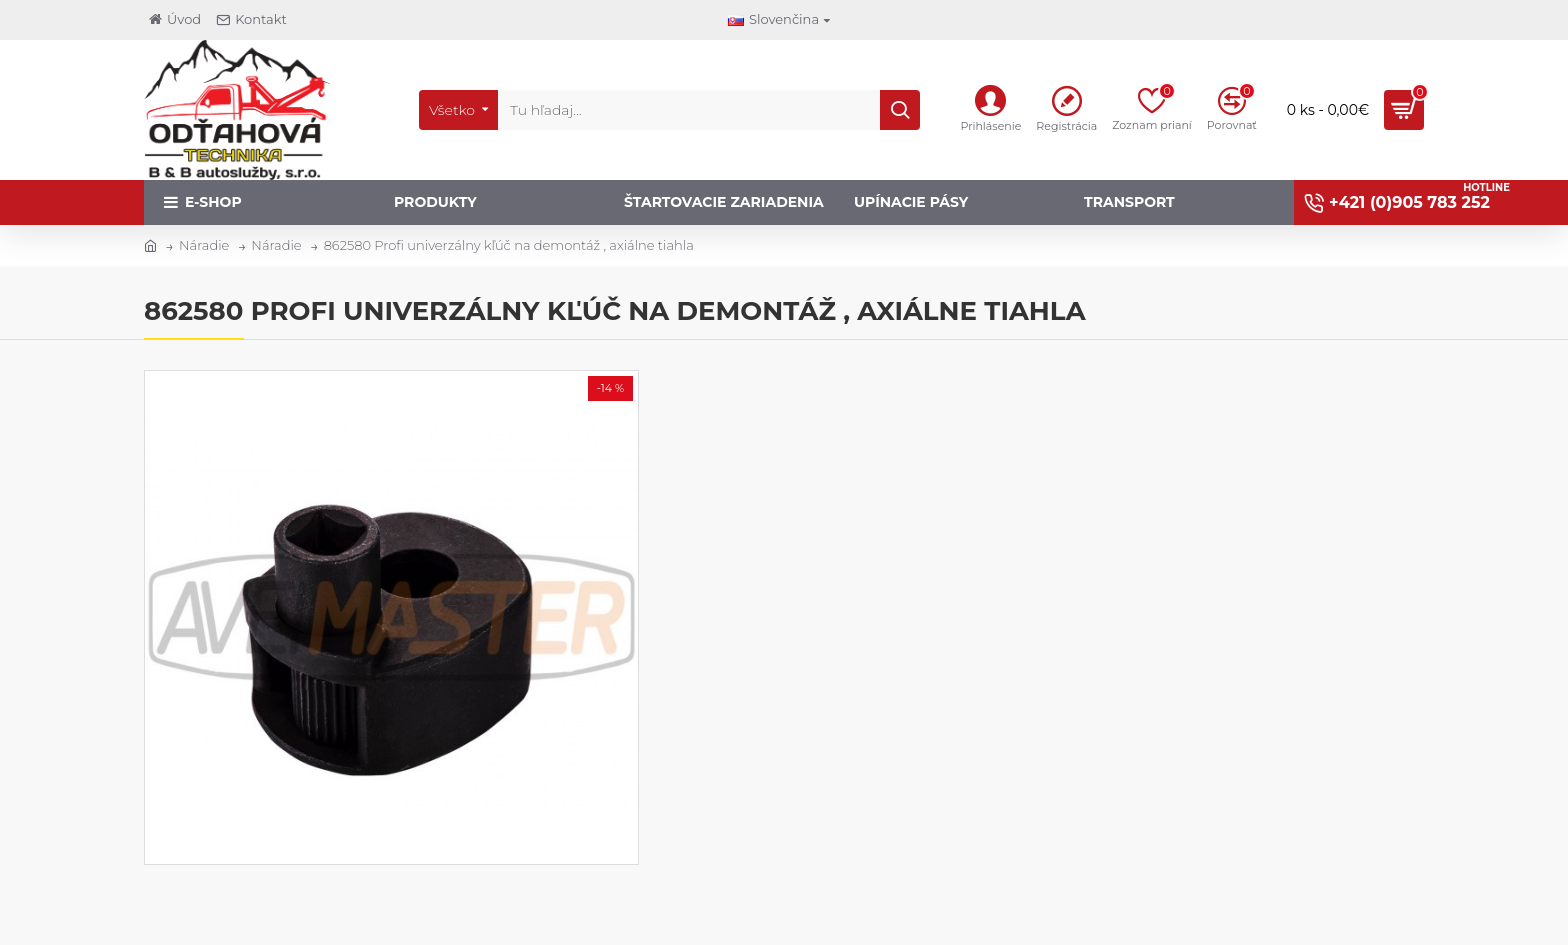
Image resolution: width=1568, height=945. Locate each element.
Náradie (204, 245)
